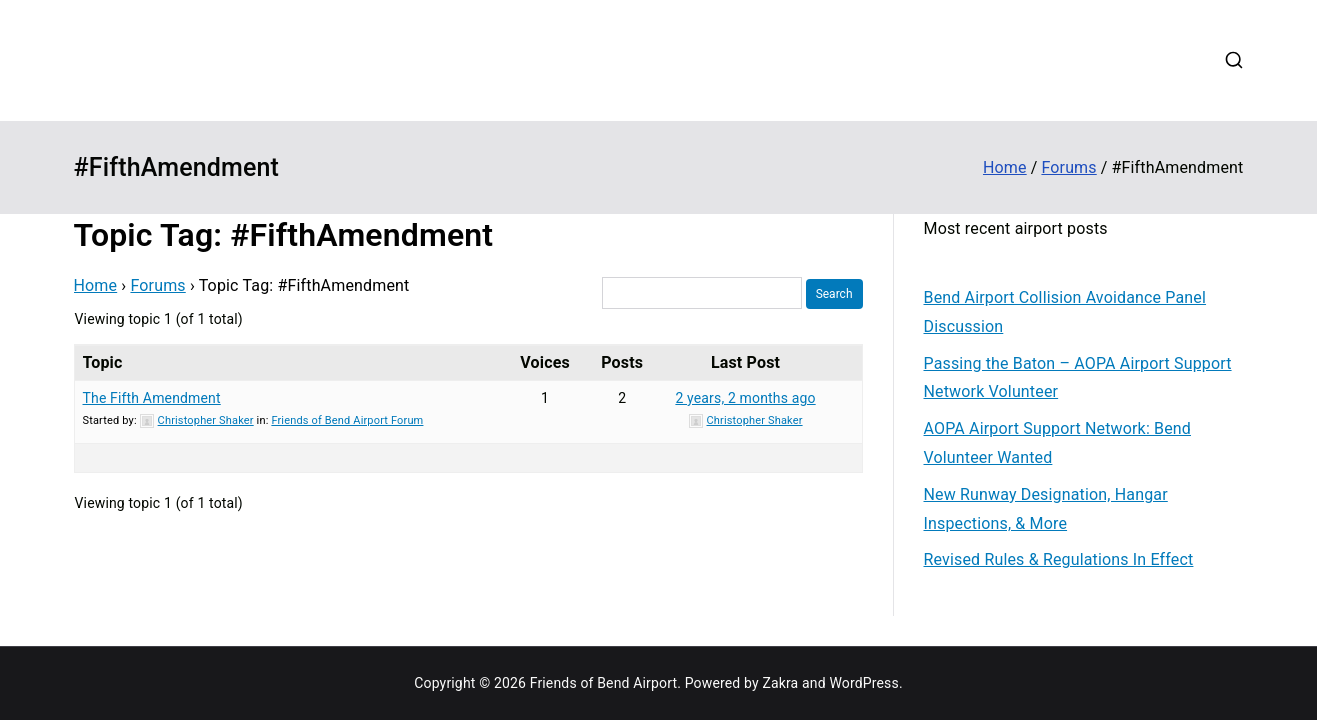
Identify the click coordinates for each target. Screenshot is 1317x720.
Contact (1111, 34)
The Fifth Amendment (152, 398)
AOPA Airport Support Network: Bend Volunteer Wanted (1058, 443)
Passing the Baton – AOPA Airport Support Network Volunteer (1078, 378)
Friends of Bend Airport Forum (347, 420)
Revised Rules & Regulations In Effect (1059, 559)
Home (554, 34)
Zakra (780, 683)
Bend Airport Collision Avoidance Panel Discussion (1065, 312)
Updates (788, 34)
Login (553, 85)
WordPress (863, 683)
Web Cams (1023, 34)
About (619, 34)
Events (864, 34)
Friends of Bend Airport (284, 45)
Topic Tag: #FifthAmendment (284, 235)
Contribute (700, 34)
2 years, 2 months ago (745, 398)
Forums (937, 34)
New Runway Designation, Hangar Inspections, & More (1046, 509)
